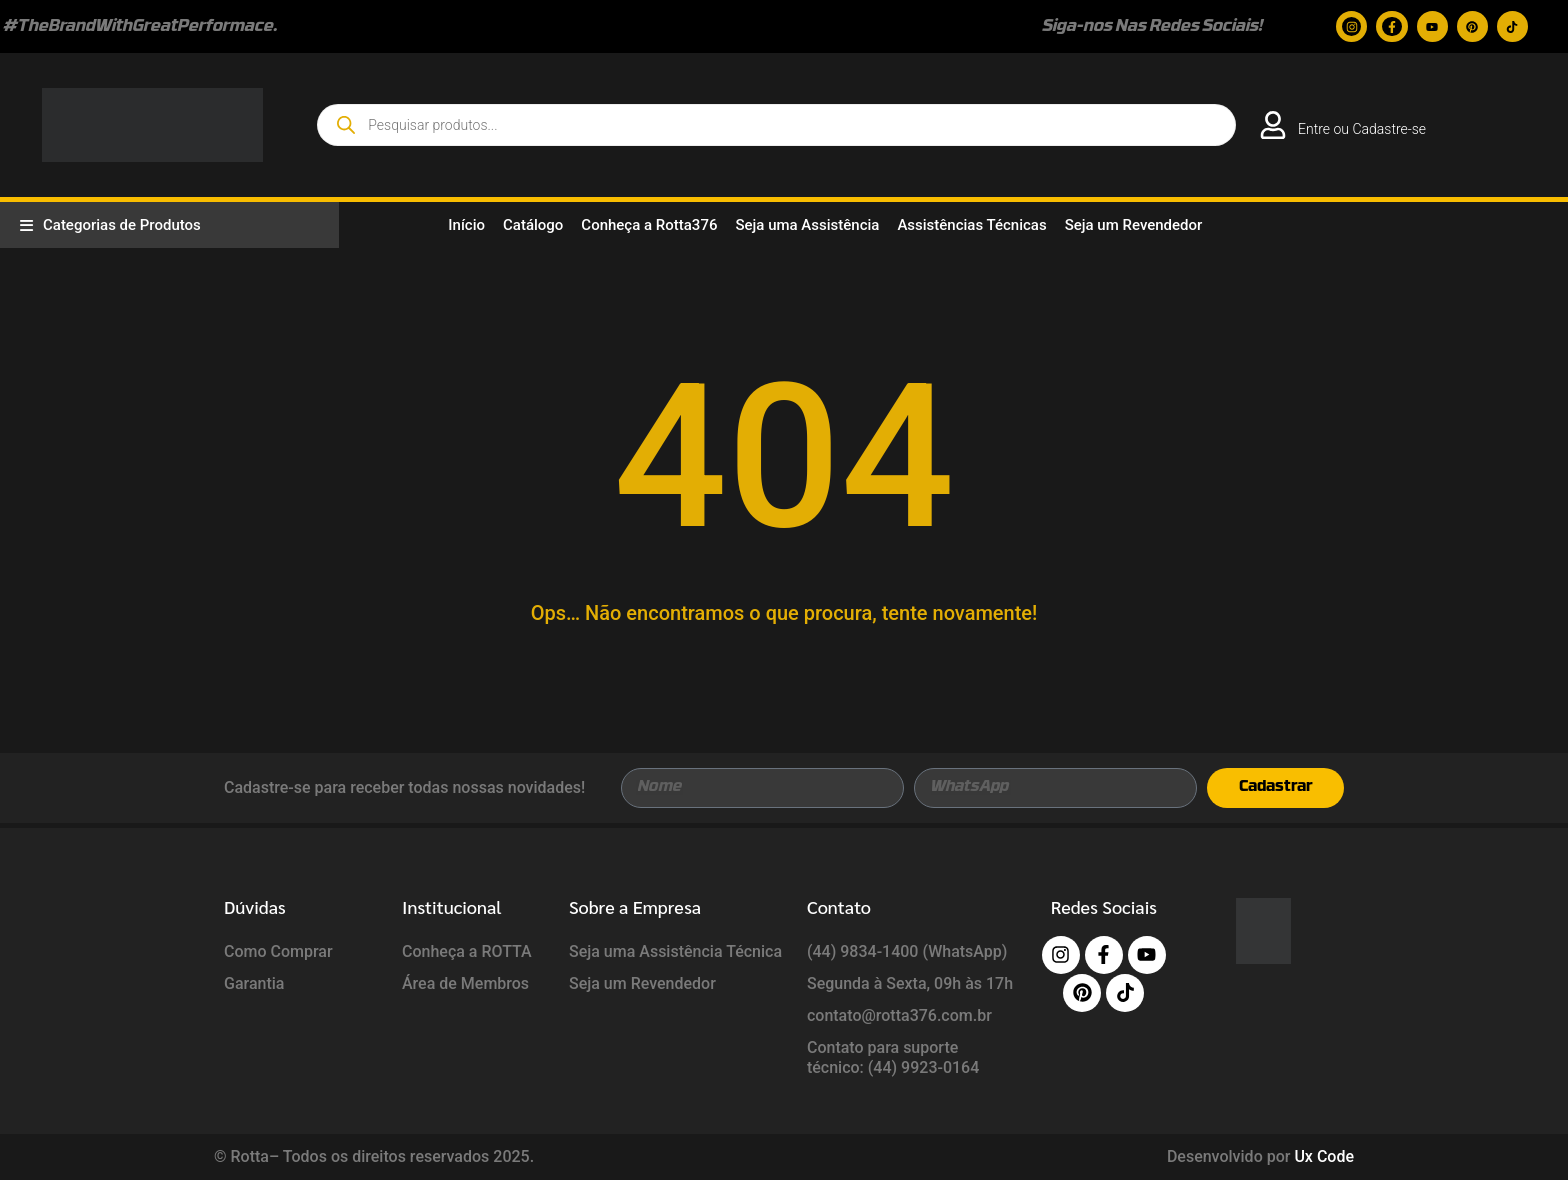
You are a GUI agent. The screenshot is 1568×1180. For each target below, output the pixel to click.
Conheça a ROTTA (467, 951)
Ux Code (1324, 1156)
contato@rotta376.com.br (899, 1015)
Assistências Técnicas (971, 225)
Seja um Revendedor (1134, 225)
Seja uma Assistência (807, 225)
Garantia (254, 983)
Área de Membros (465, 983)
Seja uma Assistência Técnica (675, 951)
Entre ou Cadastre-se (1362, 129)
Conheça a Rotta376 (649, 225)
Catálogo (533, 225)
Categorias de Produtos (110, 225)
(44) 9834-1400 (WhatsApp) (907, 951)
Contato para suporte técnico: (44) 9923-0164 (893, 1057)
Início (466, 225)
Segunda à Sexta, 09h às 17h (910, 983)
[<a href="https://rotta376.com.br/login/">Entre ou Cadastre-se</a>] (1273, 125)
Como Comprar (278, 951)
